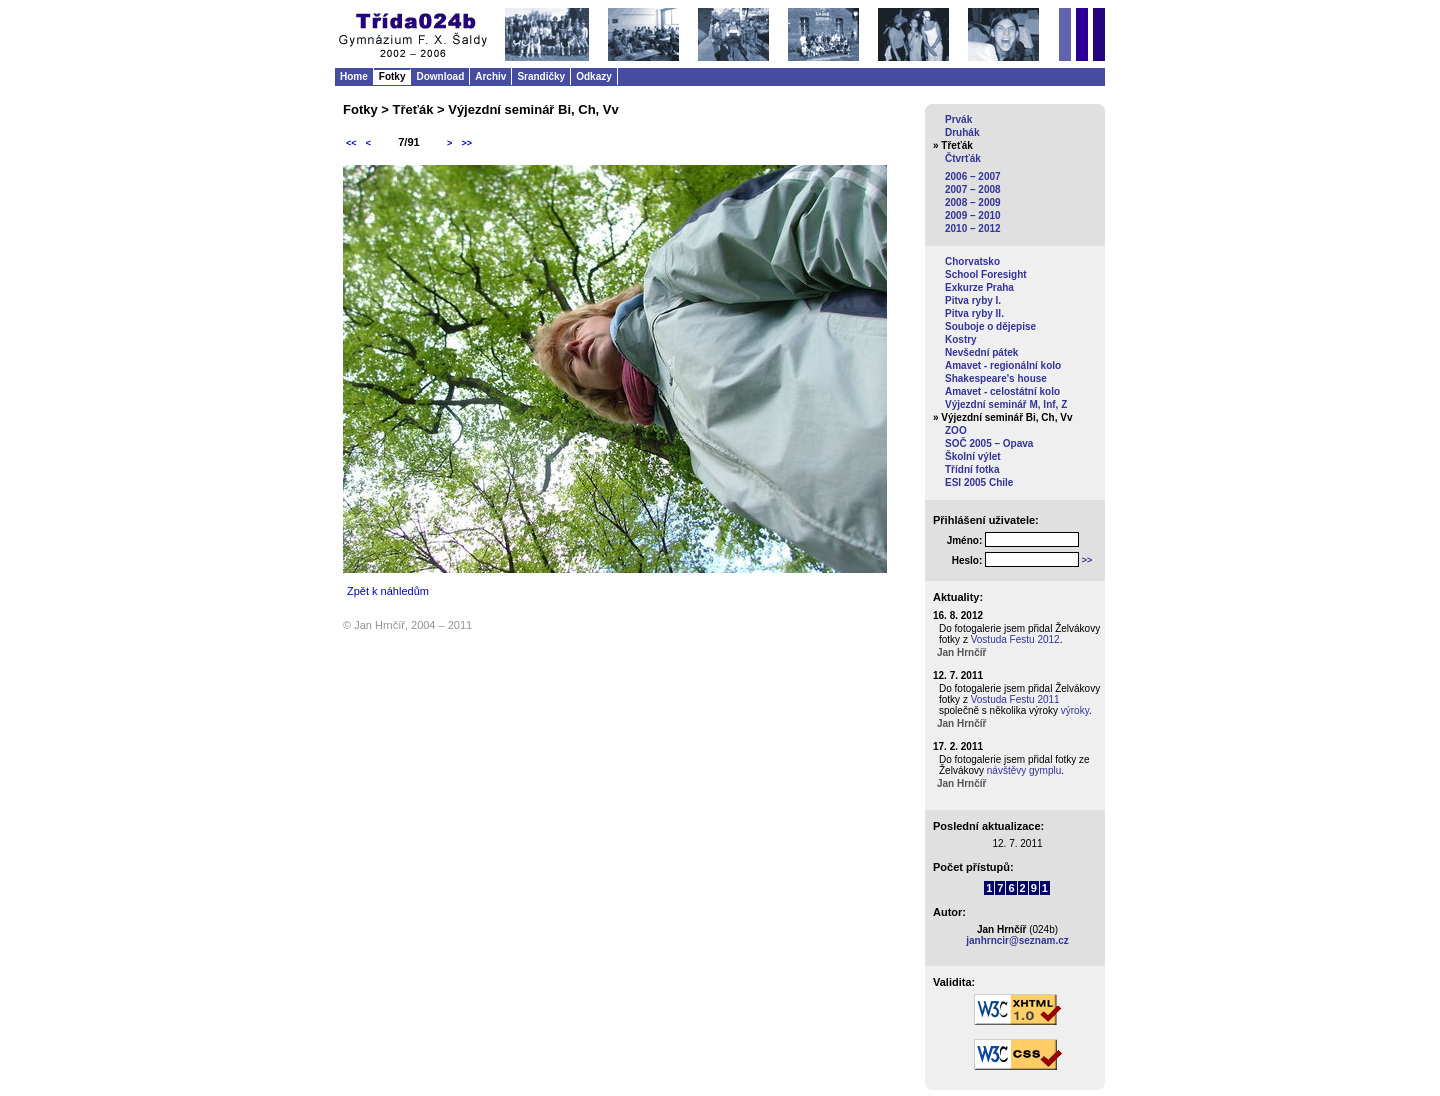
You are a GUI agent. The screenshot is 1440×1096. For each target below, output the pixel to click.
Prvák (958, 119)
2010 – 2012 (973, 228)
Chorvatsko (972, 261)
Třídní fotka (972, 469)
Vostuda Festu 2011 (1015, 699)
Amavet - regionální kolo (1003, 365)
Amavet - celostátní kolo (1002, 391)
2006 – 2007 (973, 176)
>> (466, 143)
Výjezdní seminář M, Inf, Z (1006, 404)
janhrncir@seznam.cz (1017, 940)
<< (351, 143)
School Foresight (986, 274)
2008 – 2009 (973, 202)
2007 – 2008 (973, 189)
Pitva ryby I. (973, 300)
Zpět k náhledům (388, 591)
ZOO (956, 430)
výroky (1075, 710)
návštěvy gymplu (1024, 770)
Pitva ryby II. (974, 313)
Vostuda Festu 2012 (1015, 639)
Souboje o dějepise (990, 326)
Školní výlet (973, 456)
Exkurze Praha (979, 287)
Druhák (962, 132)
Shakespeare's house (996, 378)
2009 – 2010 (973, 215)
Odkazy (594, 76)
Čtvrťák (963, 158)
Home (354, 76)
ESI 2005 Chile (979, 482)
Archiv (490, 76)
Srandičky (541, 76)
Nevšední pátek (981, 352)
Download (440, 76)
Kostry (961, 339)
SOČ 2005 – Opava (989, 443)
